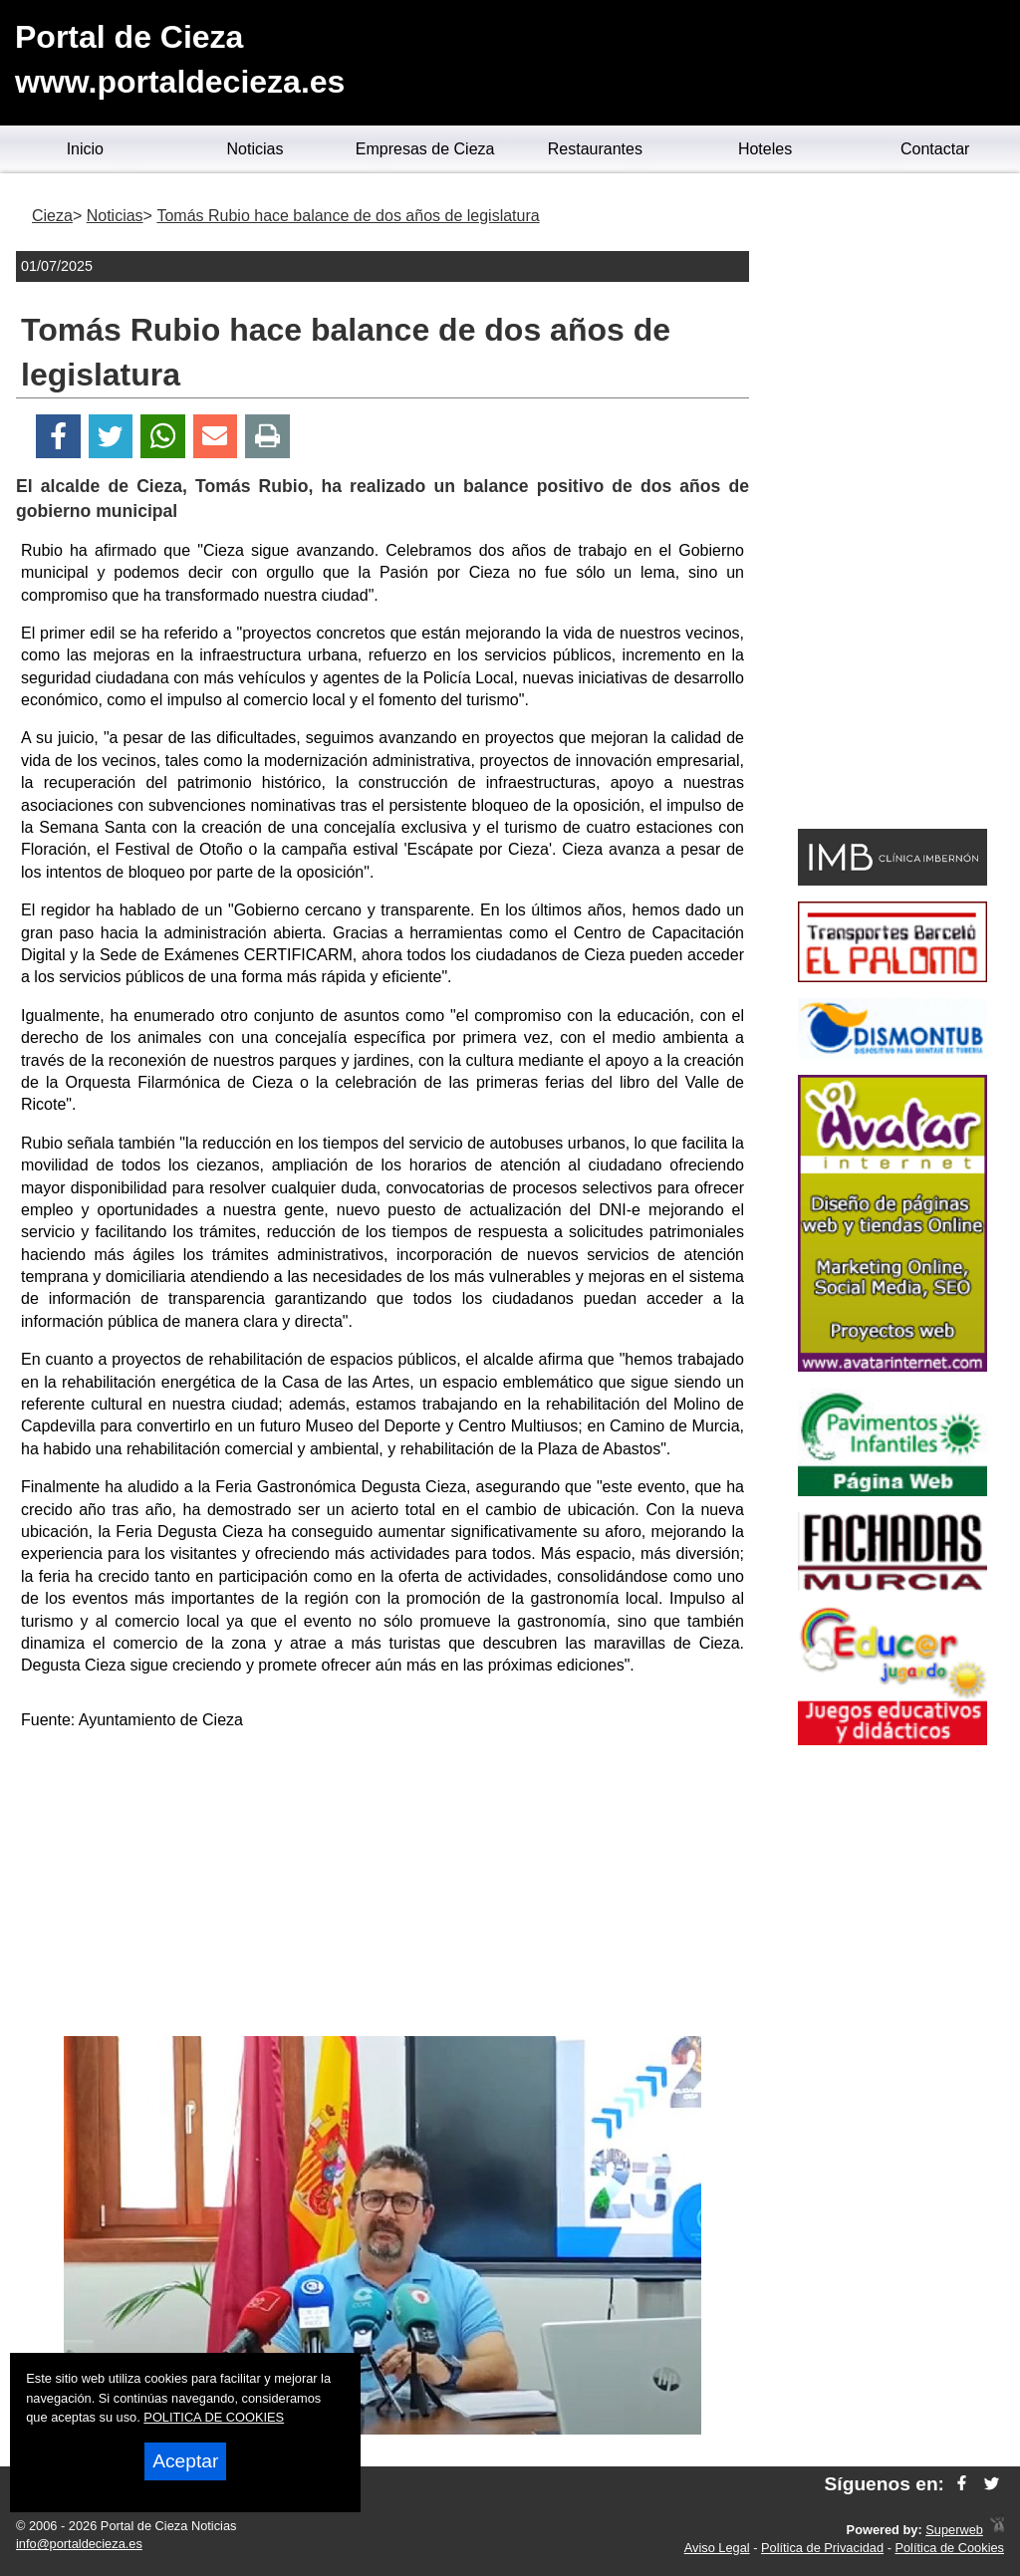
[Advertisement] (382, 1886)
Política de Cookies (949, 2547)
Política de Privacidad (822, 2547)
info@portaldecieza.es (79, 2543)
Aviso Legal (717, 2547)
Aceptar (185, 2460)
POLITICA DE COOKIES (213, 2417)
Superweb (954, 2529)
